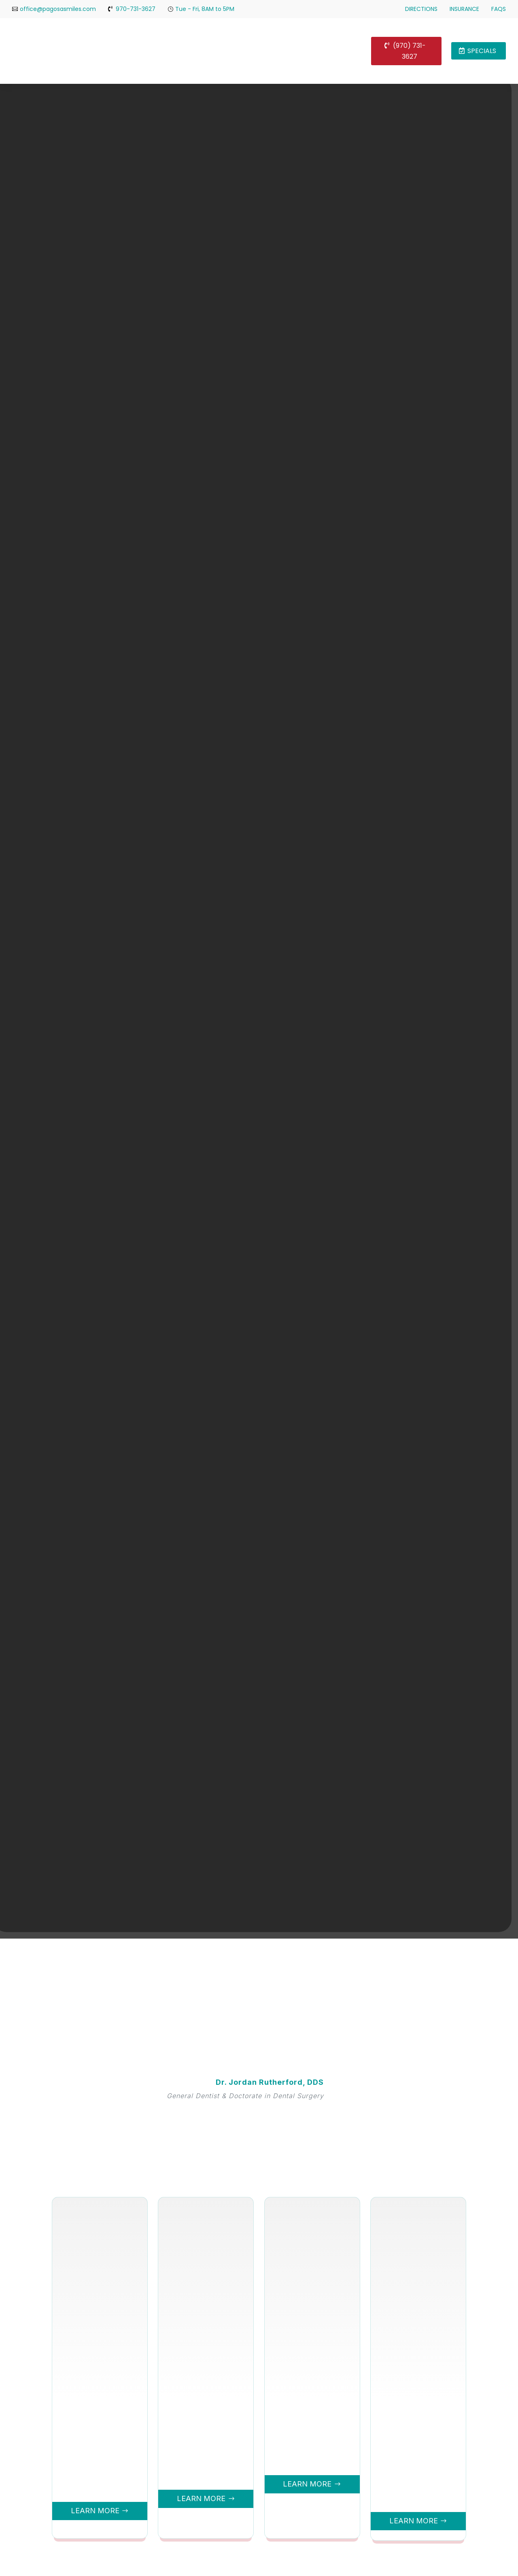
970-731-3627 (135, 9)
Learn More (94, 2510)
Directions (421, 9)
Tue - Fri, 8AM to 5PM (204, 9)
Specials (481, 50)
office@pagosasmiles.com (58, 9)
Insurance (464, 9)
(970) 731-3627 (409, 51)
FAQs (498, 9)
